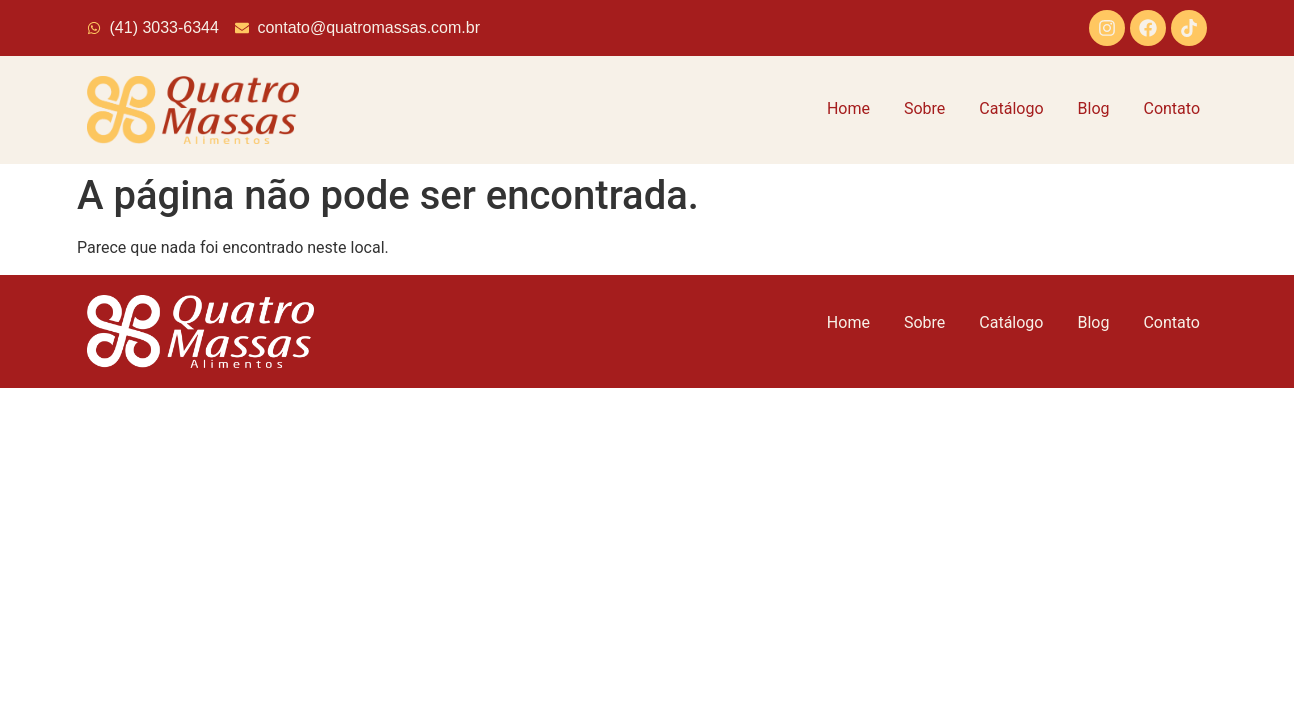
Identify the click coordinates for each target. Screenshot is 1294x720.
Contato (1171, 108)
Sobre (924, 108)
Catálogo (1011, 108)
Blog (1094, 108)
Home (848, 108)
